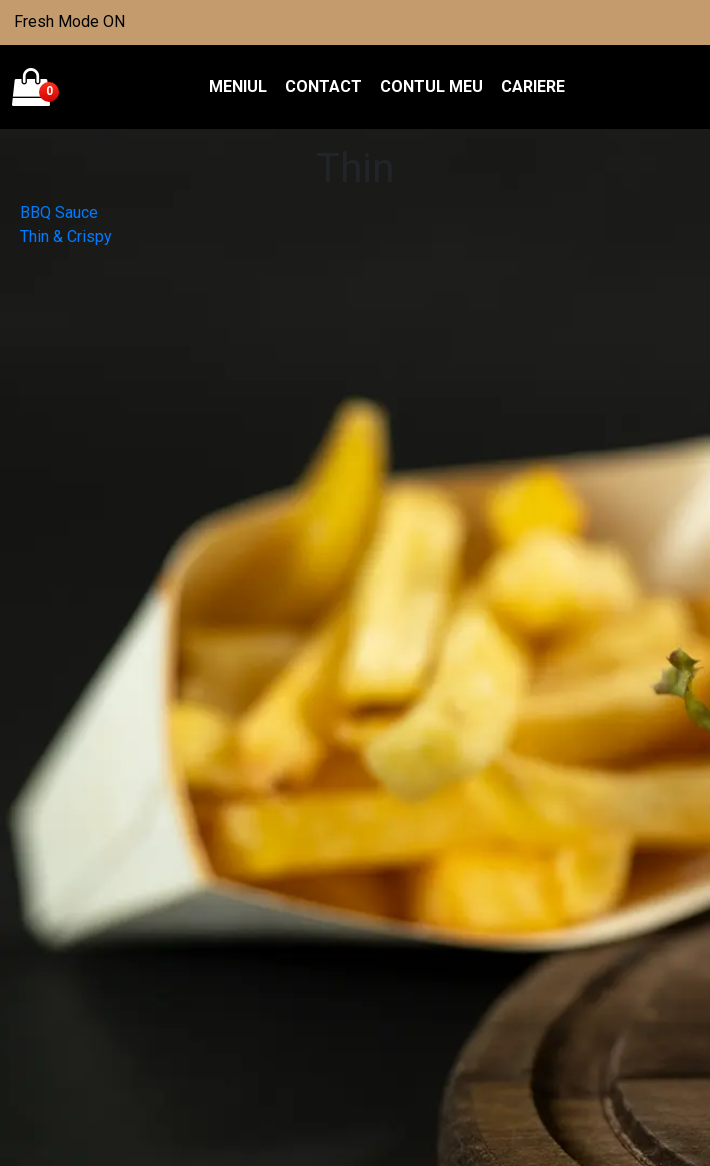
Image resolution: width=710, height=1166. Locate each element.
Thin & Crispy (66, 236)
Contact (323, 86)
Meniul (238, 86)
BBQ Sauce (59, 212)
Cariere (533, 86)
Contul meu (431, 86)
